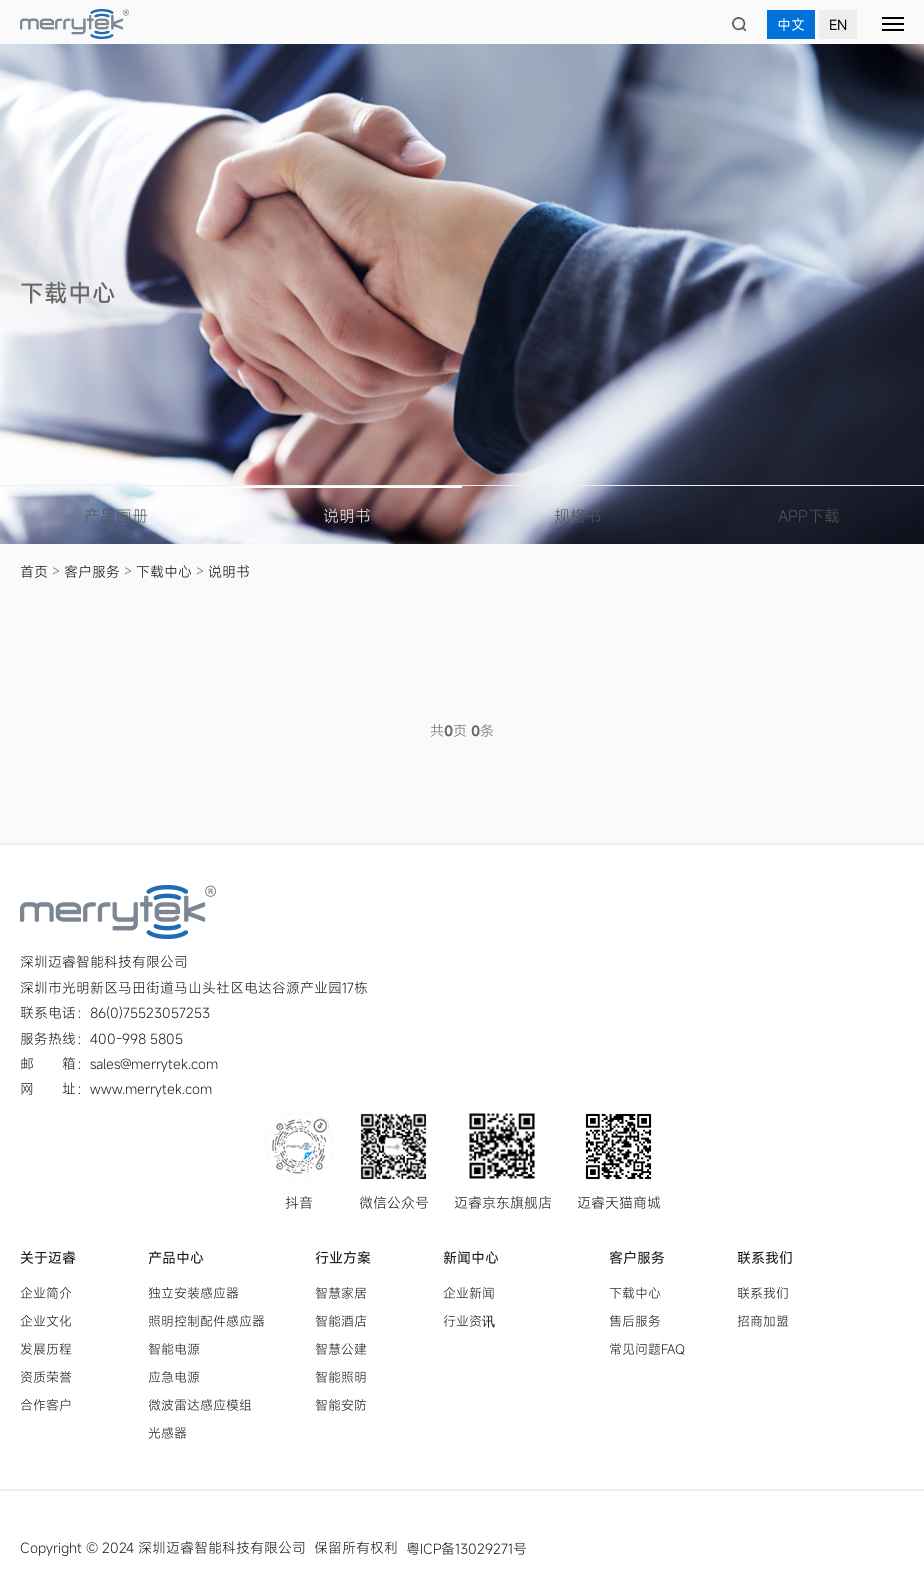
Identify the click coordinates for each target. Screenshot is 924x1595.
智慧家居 (341, 1292)
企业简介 (46, 1292)
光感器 (167, 1432)
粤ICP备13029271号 (466, 1547)
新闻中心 (471, 1257)
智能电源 (174, 1348)
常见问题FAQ (647, 1348)
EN (838, 24)
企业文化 (46, 1320)
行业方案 (343, 1257)
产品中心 (176, 1257)
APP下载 (809, 516)
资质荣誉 (46, 1376)
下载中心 (164, 571)
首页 (34, 571)
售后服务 (635, 1320)
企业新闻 (469, 1292)
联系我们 (765, 1257)
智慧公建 (341, 1348)
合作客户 (46, 1404)
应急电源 (174, 1376)
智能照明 (341, 1376)
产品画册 (116, 516)
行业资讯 (469, 1320)
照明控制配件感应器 (206, 1320)
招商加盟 (763, 1320)
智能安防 (341, 1404)
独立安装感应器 (193, 1292)
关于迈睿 (48, 1257)
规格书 (578, 516)
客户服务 (92, 571)
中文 (791, 24)
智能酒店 (341, 1320)
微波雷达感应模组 (200, 1404)
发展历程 (46, 1348)
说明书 (347, 516)
